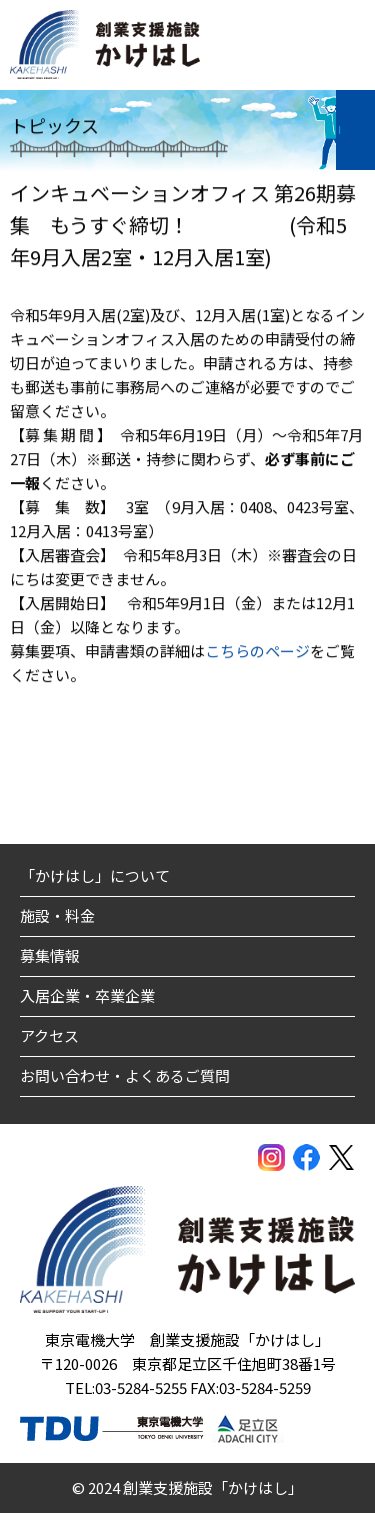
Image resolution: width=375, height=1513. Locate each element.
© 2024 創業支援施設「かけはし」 (187, 1487)
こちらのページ (257, 652)
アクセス (49, 1035)
